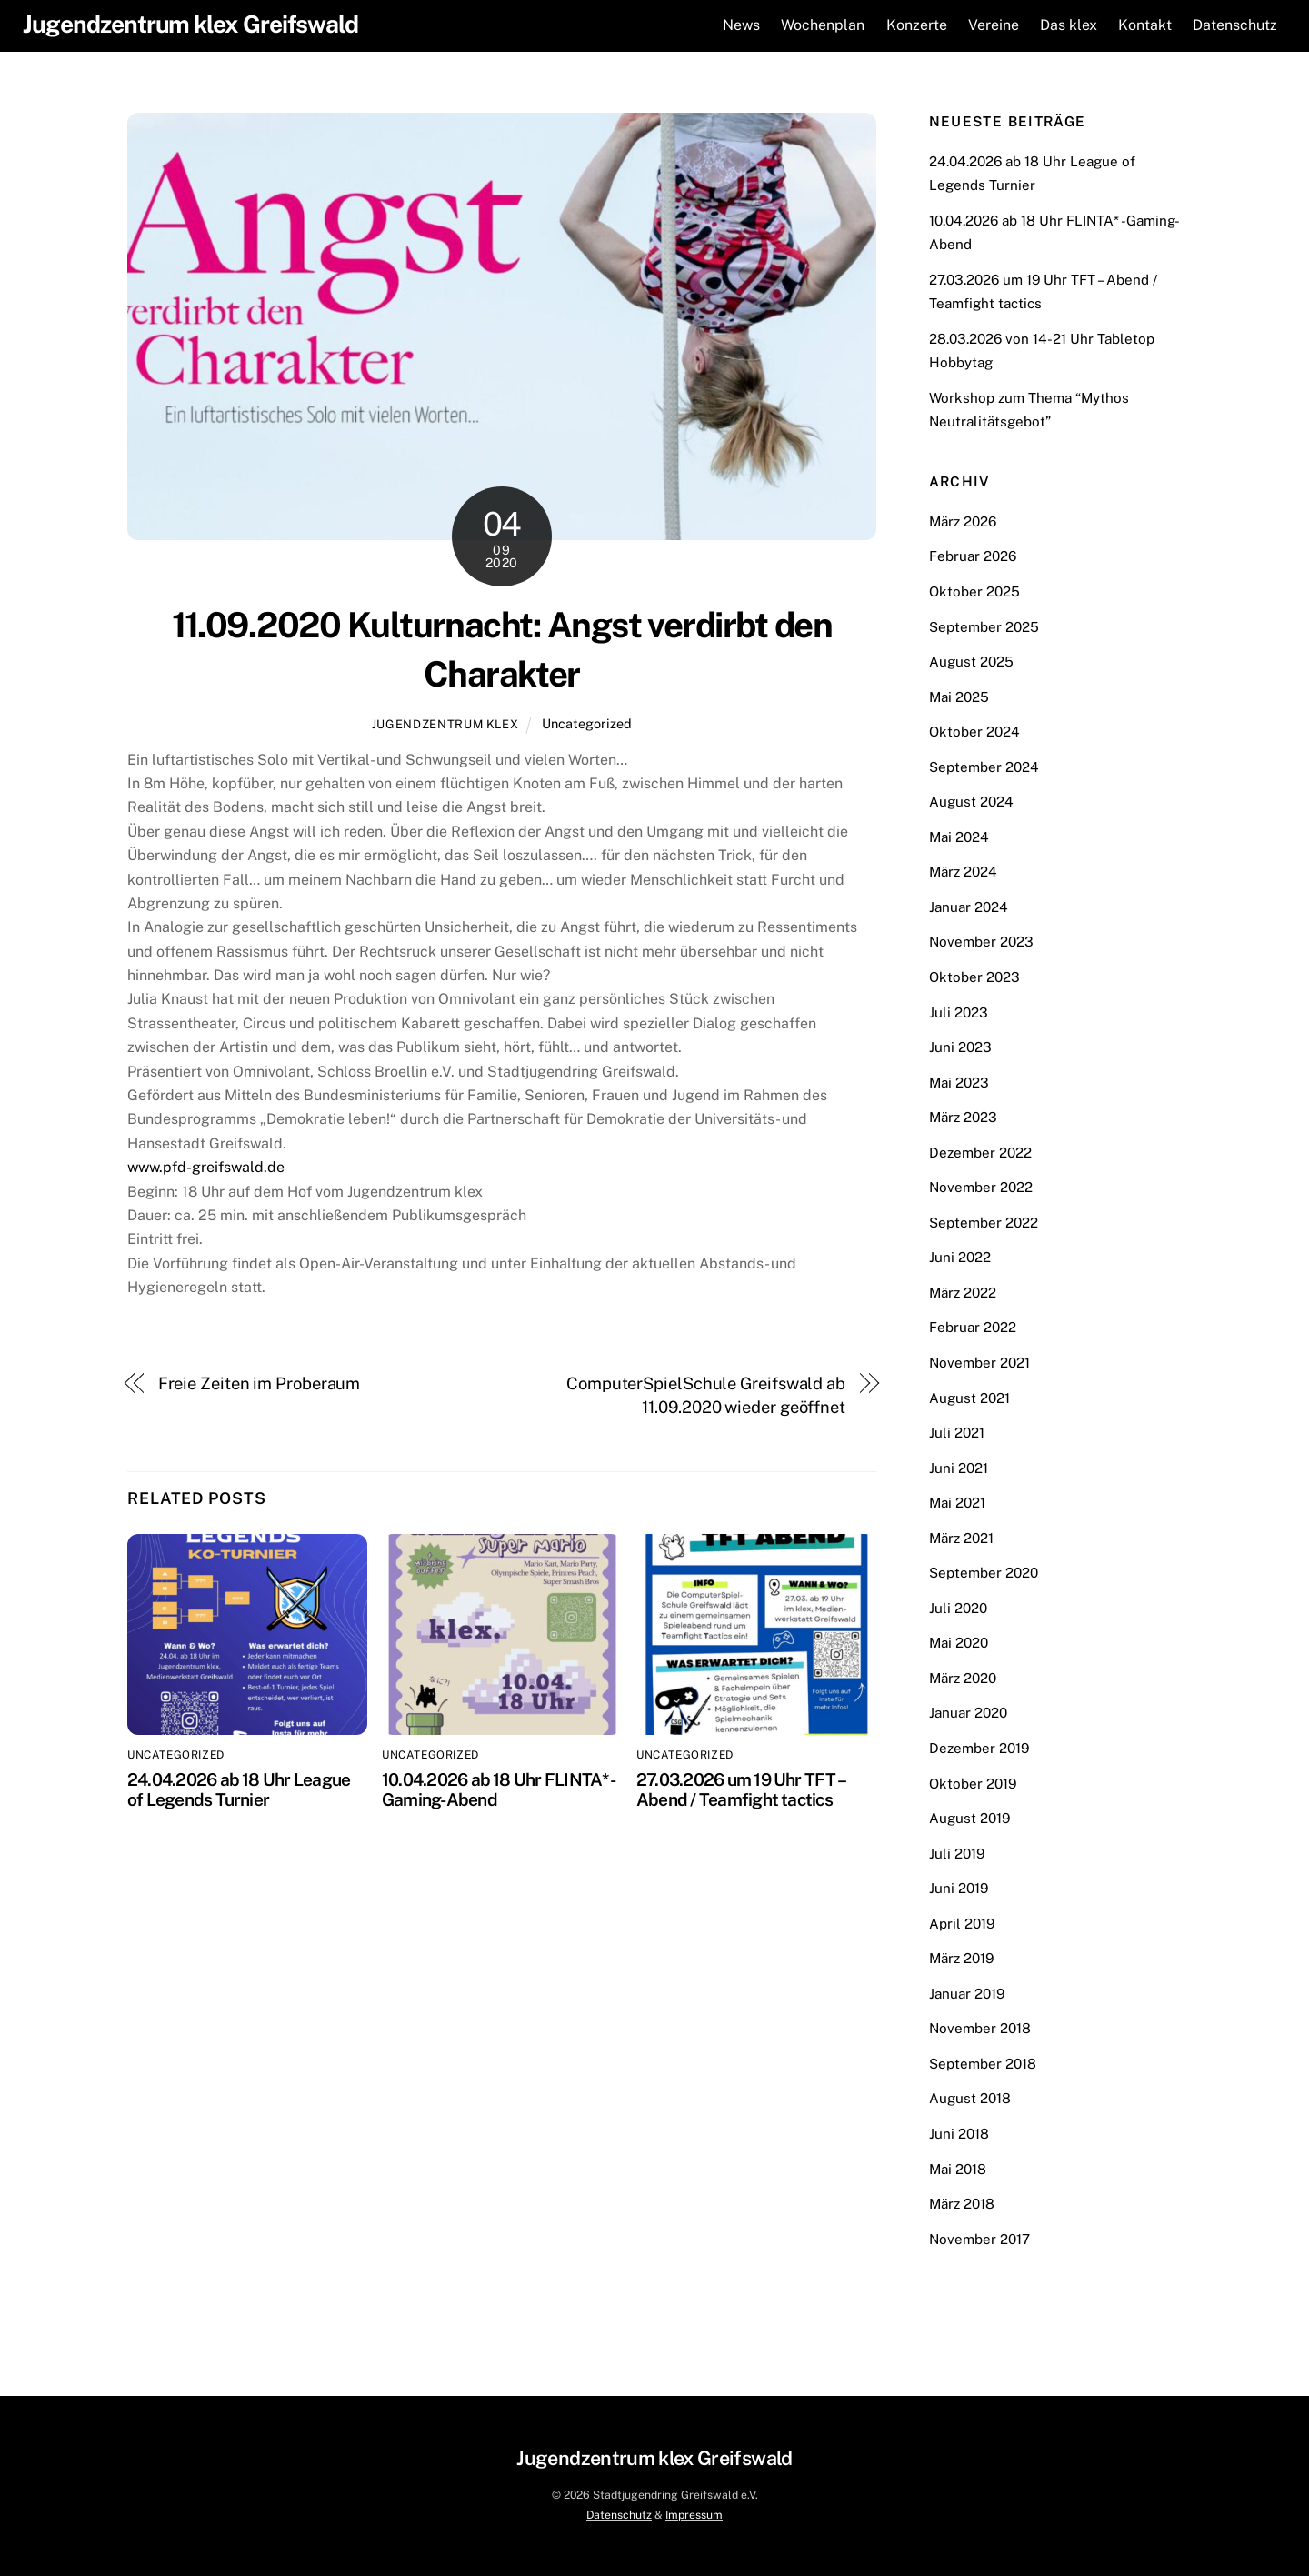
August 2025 (971, 661)
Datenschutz (1232, 25)
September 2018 (982, 2062)
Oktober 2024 (974, 731)
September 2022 (983, 1221)
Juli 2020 (958, 1607)
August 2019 (969, 1818)
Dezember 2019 (979, 1748)
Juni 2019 (958, 1888)
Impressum (694, 2514)
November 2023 (981, 941)
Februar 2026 (972, 556)
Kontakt (1142, 25)
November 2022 (981, 1187)
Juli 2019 (956, 1852)
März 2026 (962, 520)
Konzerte (914, 25)
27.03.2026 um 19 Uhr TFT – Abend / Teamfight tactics (740, 1789)
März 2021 (961, 1537)
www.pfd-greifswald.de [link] (206, 1167)
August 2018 (970, 2098)
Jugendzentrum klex (445, 724)
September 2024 (984, 766)
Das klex (1065, 25)
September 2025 (984, 626)
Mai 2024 (959, 836)
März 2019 (961, 1958)
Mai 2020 (958, 1642)
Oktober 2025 (974, 590)
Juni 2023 (960, 1047)
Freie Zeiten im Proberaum (259, 1382)
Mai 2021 (957, 1502)
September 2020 (983, 1572)
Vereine (990, 25)
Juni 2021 (958, 1467)
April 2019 (961, 1922)
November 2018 (980, 2028)
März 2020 (962, 1677)
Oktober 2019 (972, 1782)
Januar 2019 (966, 1992)
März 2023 (963, 1117)
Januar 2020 (968, 1712)
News (738, 25)
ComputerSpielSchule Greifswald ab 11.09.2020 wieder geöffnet (705, 1394)
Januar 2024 (968, 906)
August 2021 (969, 1397)
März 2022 (962, 1291)
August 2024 (971, 801)
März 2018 (961, 2203)
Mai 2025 (959, 696)
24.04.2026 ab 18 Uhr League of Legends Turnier (238, 1789)
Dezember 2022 (980, 1151)
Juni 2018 (959, 2133)
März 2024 (963, 871)
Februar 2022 (972, 1327)
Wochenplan (820, 25)
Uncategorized (587, 723)
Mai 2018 (957, 2168)
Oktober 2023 (974, 976)
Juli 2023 (958, 1011)
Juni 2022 (960, 1257)
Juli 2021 (956, 1432)
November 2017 (979, 2238)
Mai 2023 (959, 1081)
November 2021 (979, 1362)
